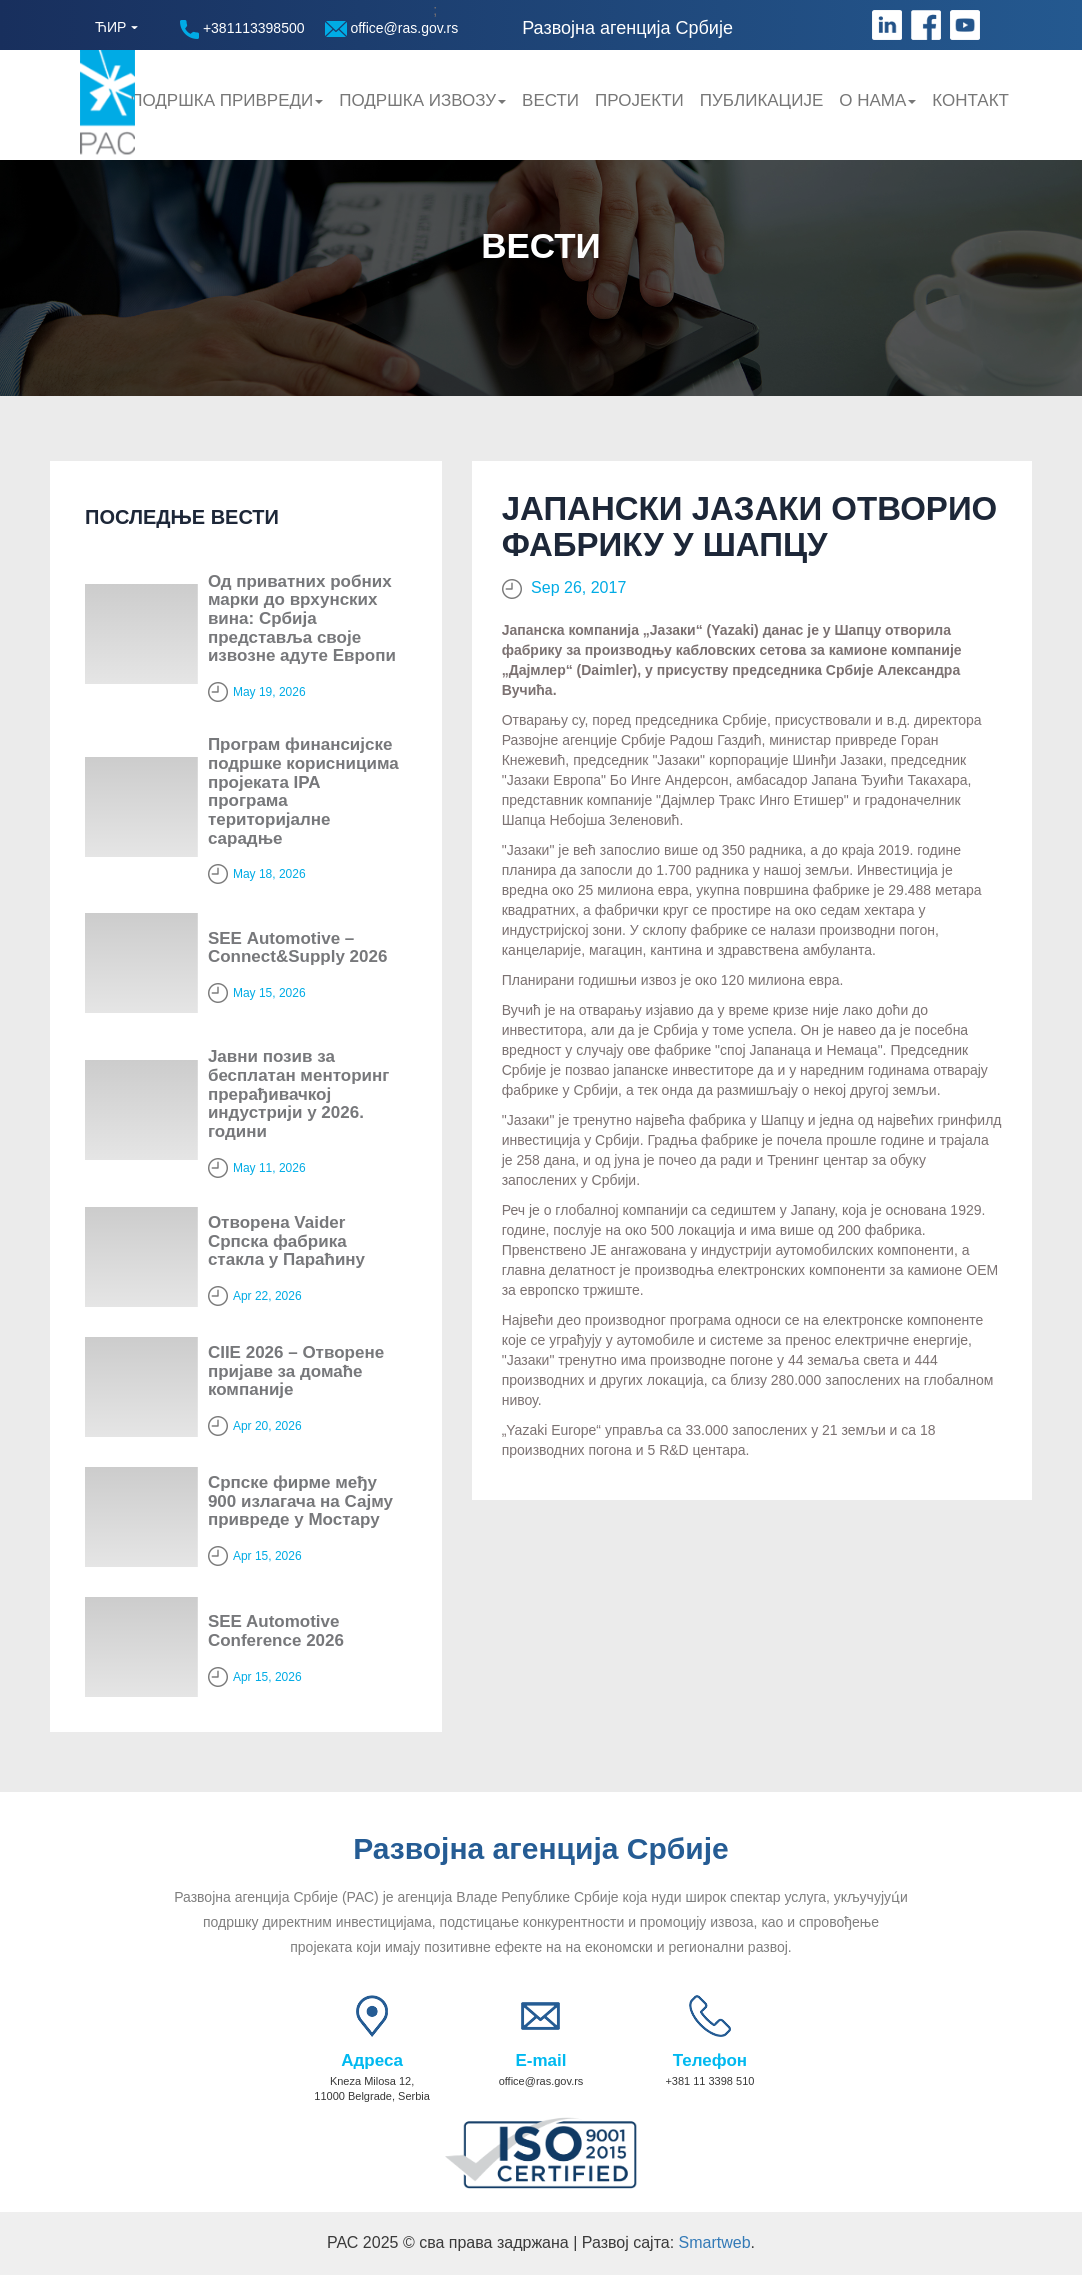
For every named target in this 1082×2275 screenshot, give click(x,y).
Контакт (970, 100)
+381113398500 (242, 29)
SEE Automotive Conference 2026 (276, 1631)
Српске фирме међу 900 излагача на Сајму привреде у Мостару (300, 1501)
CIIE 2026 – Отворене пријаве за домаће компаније (296, 1371)
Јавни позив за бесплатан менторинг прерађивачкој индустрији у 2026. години (298, 1094)
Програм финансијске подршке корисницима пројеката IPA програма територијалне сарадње (303, 791)
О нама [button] (877, 100)
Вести (550, 100)
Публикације (761, 100)
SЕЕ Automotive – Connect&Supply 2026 (298, 948)
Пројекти (639, 100)
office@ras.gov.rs (392, 28)
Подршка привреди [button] (226, 100)
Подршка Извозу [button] (422, 100)
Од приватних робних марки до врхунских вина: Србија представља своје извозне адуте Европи (302, 619)
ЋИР (110, 27)
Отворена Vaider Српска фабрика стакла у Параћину (286, 1241)
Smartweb (715, 2242)
